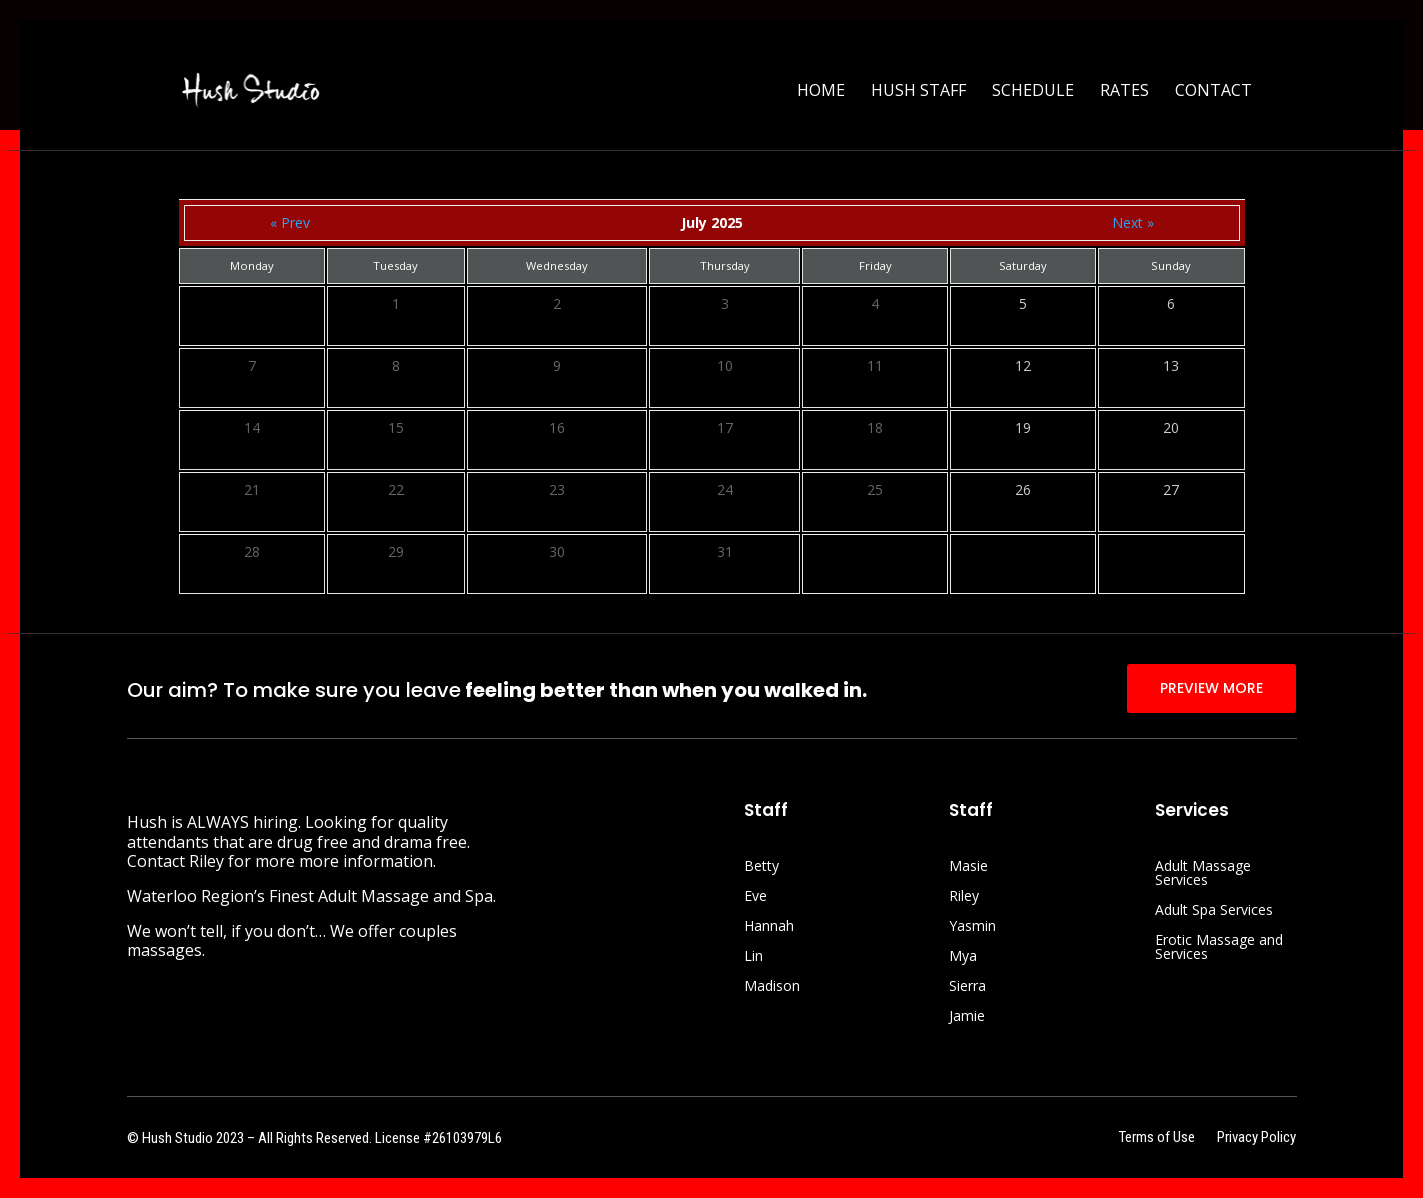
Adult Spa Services (1214, 911)
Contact (1213, 92)
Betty (761, 867)
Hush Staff (918, 92)
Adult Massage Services (1203, 874)
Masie (968, 867)
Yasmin (972, 927)
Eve (755, 897)
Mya (963, 957)
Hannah (769, 927)
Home (821, 92)
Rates (1124, 92)
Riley (964, 897)
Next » (1133, 222)
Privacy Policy (1256, 1138)
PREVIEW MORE (1211, 688)
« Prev (290, 222)
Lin (753, 957)
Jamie (967, 1017)
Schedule (1033, 92)
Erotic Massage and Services (1219, 948)
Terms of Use (1157, 1138)
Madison (772, 987)
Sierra (967, 987)
